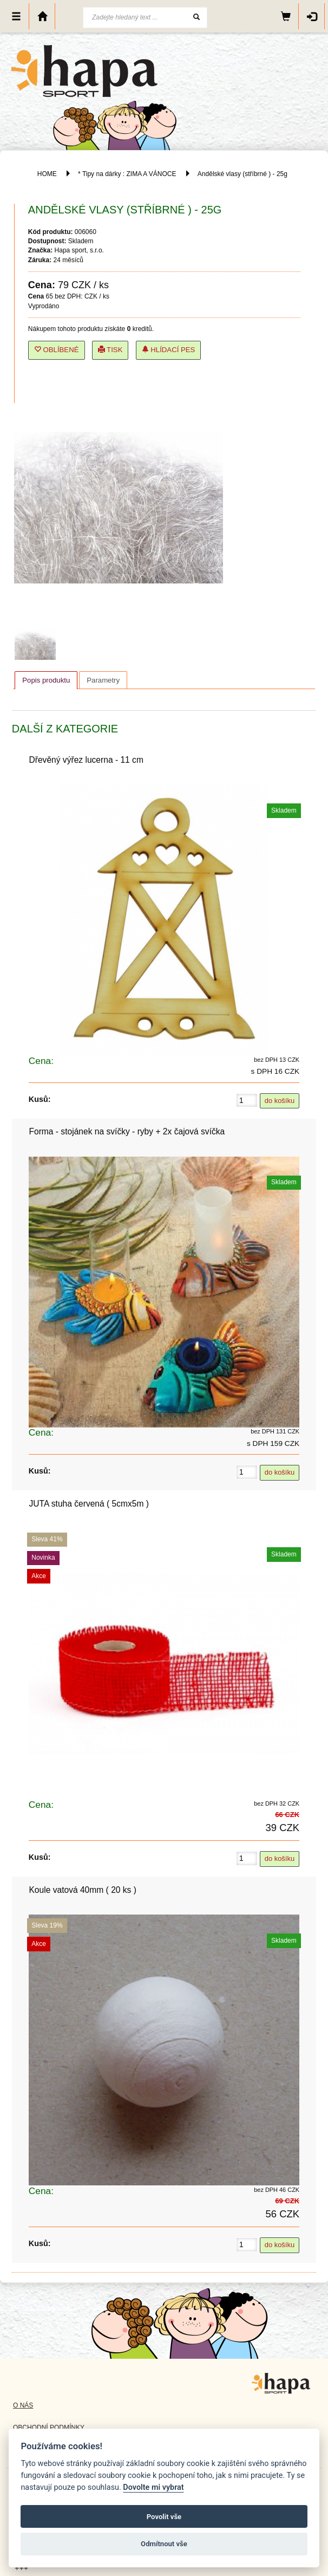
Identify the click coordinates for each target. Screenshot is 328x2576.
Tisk (110, 350)
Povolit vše (164, 2517)
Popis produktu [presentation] (46, 680)
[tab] (46, 680)
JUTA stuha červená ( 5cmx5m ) (89, 1503)
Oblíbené (56, 350)
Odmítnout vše (164, 2544)
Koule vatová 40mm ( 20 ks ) (82, 1889)
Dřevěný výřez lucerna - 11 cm (86, 759)
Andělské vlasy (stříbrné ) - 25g (242, 174)
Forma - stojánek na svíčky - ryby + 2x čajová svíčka (127, 1131)
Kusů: (40, 1099)
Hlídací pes (168, 350)
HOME (47, 174)
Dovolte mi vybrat (153, 2487)
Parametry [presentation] (103, 680)
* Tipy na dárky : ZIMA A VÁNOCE (127, 174)
